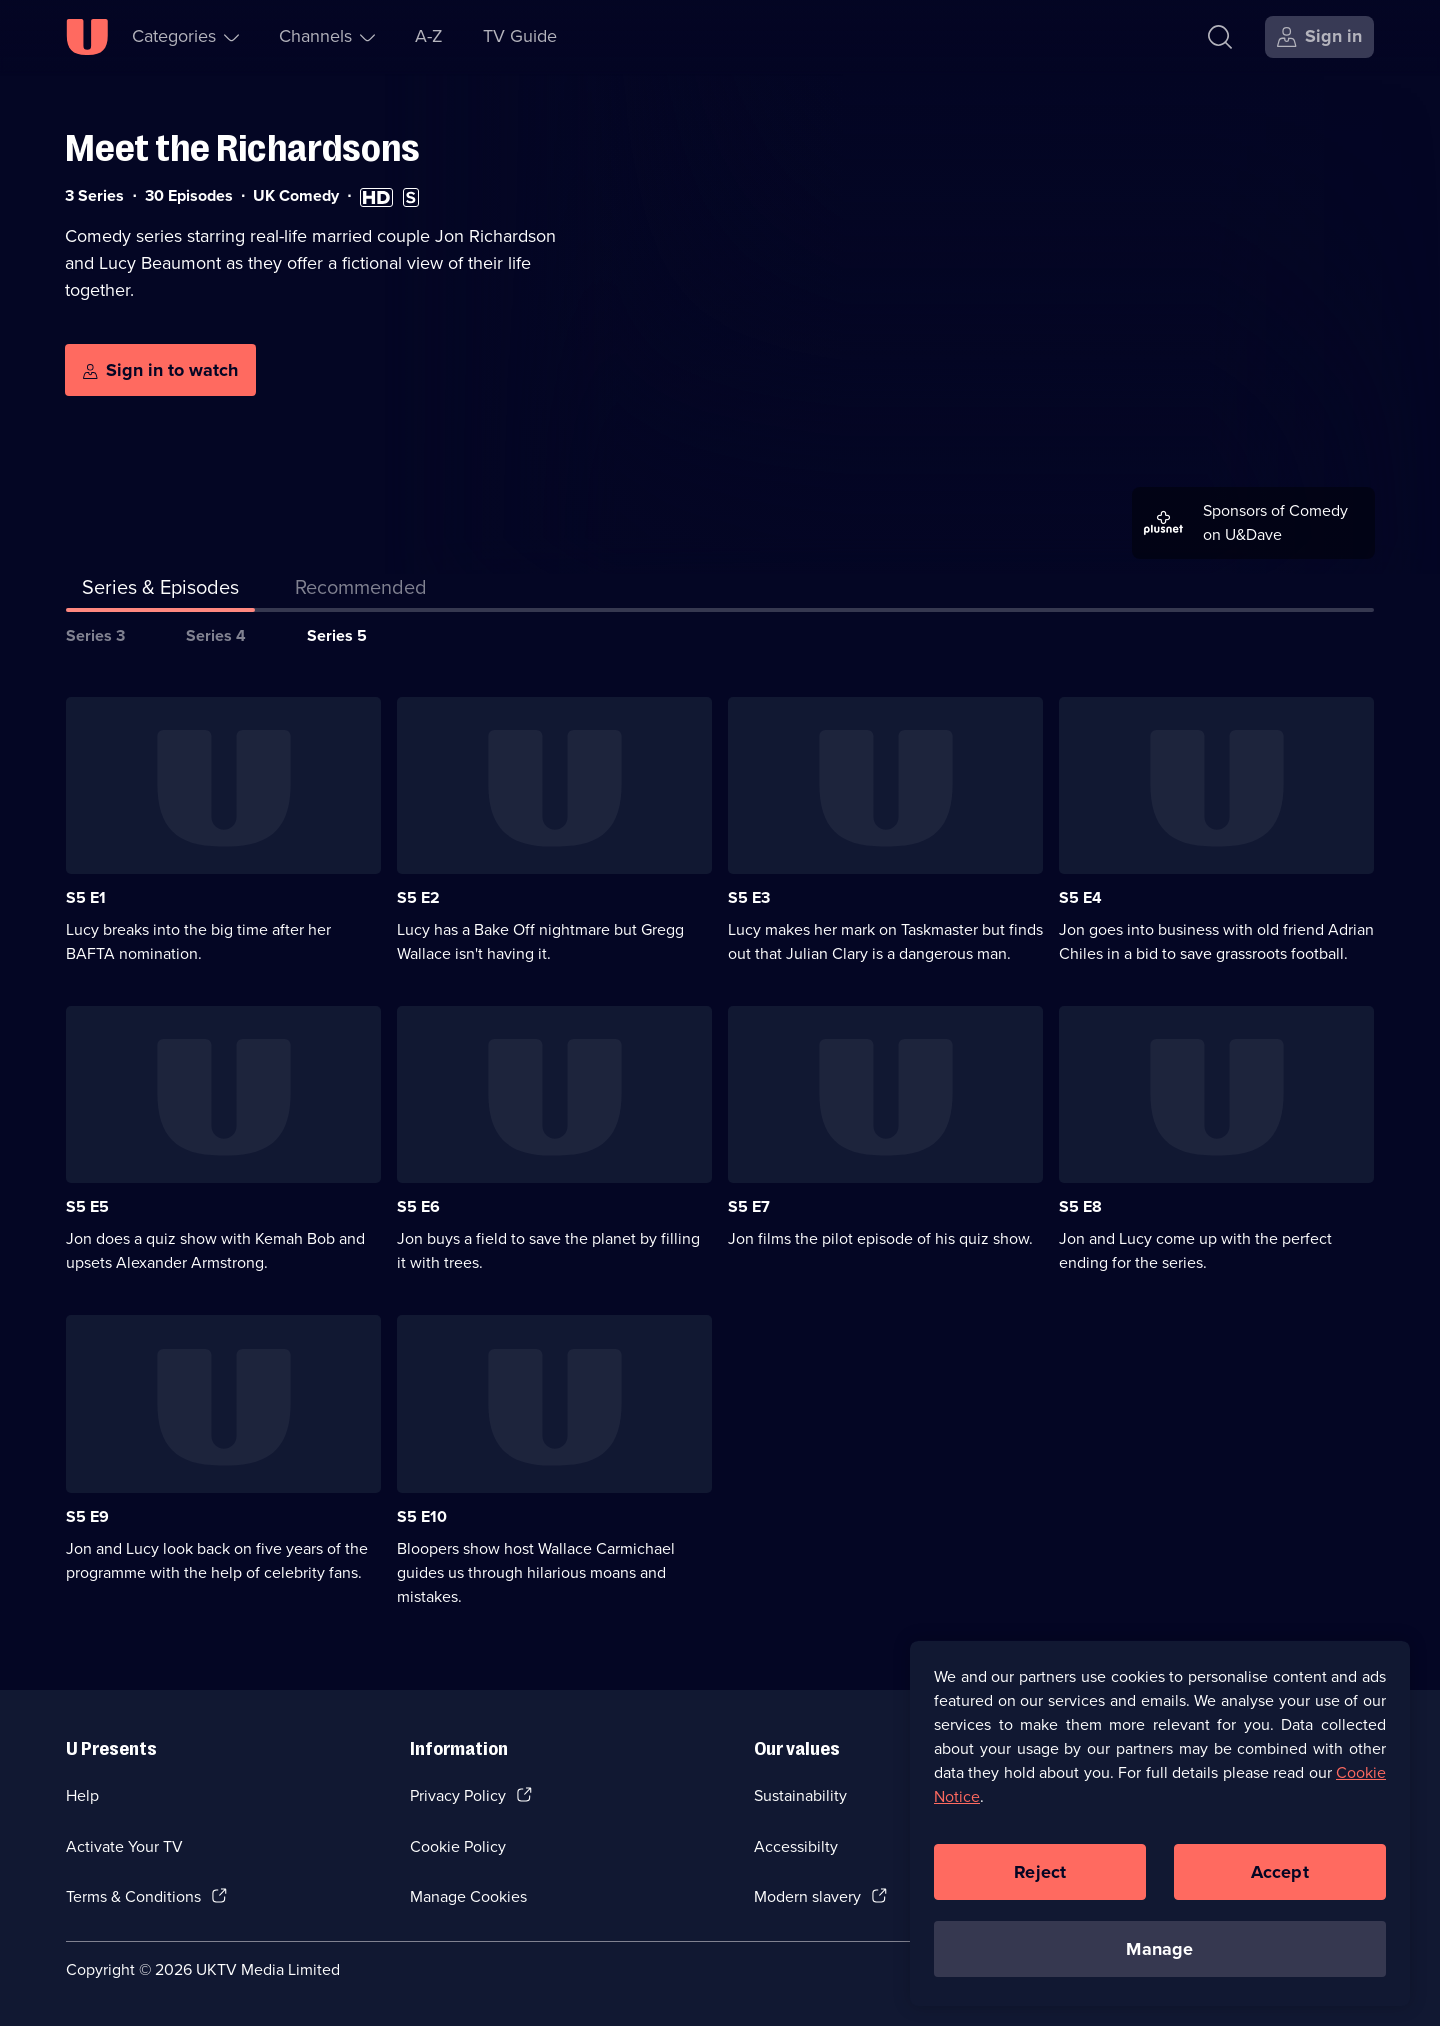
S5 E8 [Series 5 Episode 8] (1080, 1206)
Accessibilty (796, 1846)
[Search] (1220, 37)
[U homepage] (87, 37)
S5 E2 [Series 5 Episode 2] (418, 897)
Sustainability (800, 1795)
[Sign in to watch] (160, 370)
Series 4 (216, 635)
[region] (1160, 1831)
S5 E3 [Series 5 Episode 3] (749, 897)
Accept (1280, 1879)
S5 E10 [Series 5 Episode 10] (422, 1516)
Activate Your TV (124, 1846)
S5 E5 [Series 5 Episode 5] (87, 1206)
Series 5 (337, 635)
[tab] (361, 591)
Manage (1159, 1956)
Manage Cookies (468, 1896)
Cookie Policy (458, 1846)
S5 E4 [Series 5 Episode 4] (1080, 897)
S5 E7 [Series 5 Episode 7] (749, 1206)
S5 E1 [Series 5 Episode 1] (86, 897)
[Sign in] (1319, 37)
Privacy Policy (458, 1795)
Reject (1040, 1879)
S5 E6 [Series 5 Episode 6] (418, 1206)
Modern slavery (807, 1896)
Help (82, 1795)
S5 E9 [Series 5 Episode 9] (87, 1516)
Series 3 (95, 635)
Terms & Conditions (133, 1896)
